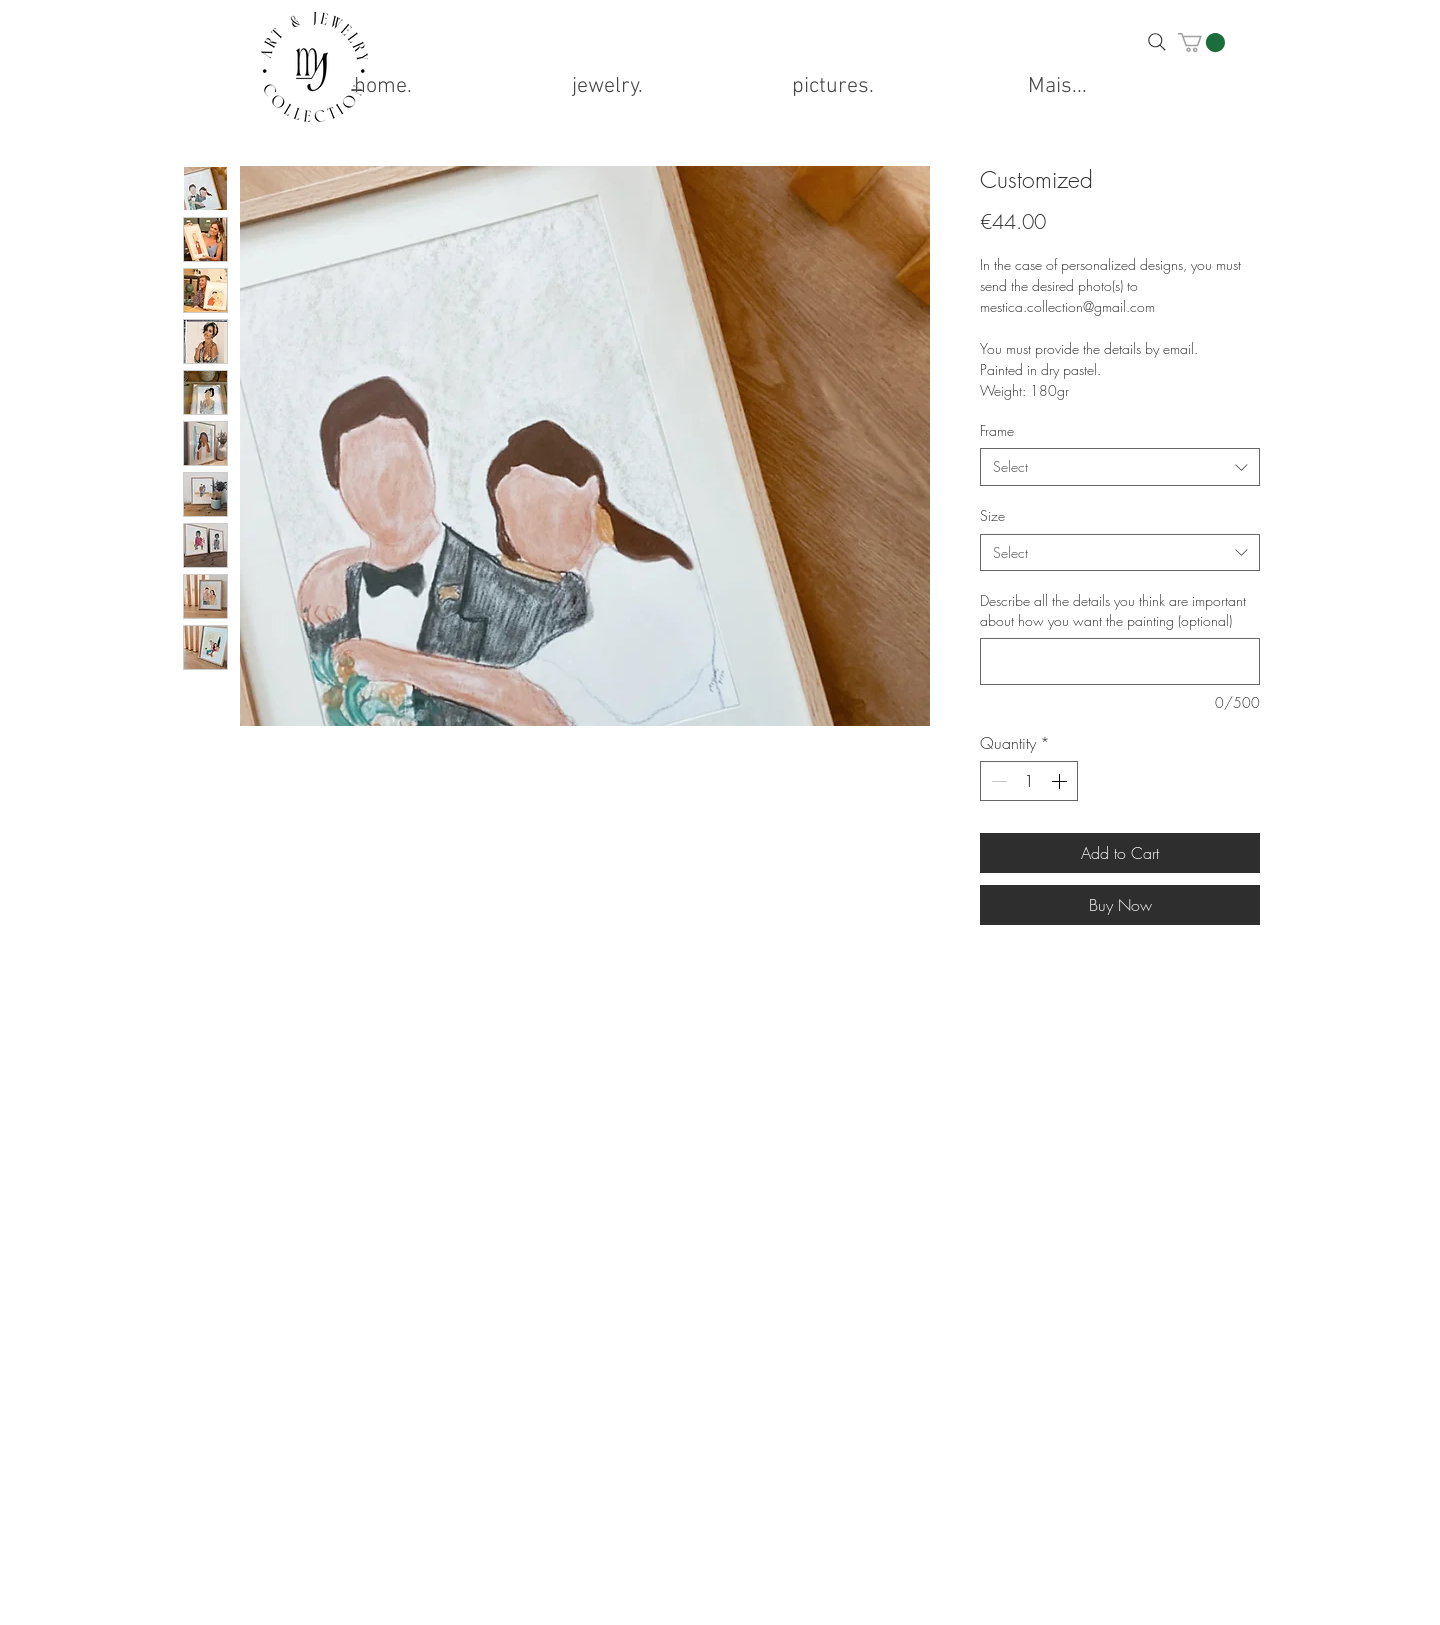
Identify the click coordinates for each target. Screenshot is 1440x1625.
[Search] (1157, 42)
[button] (1201, 42)
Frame (997, 430)
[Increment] (1061, 781)
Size (992, 515)
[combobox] (1120, 467)
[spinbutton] (1029, 781)
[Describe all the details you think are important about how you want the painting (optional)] (1120, 661)
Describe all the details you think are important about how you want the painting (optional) (1113, 610)
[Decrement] (997, 781)
